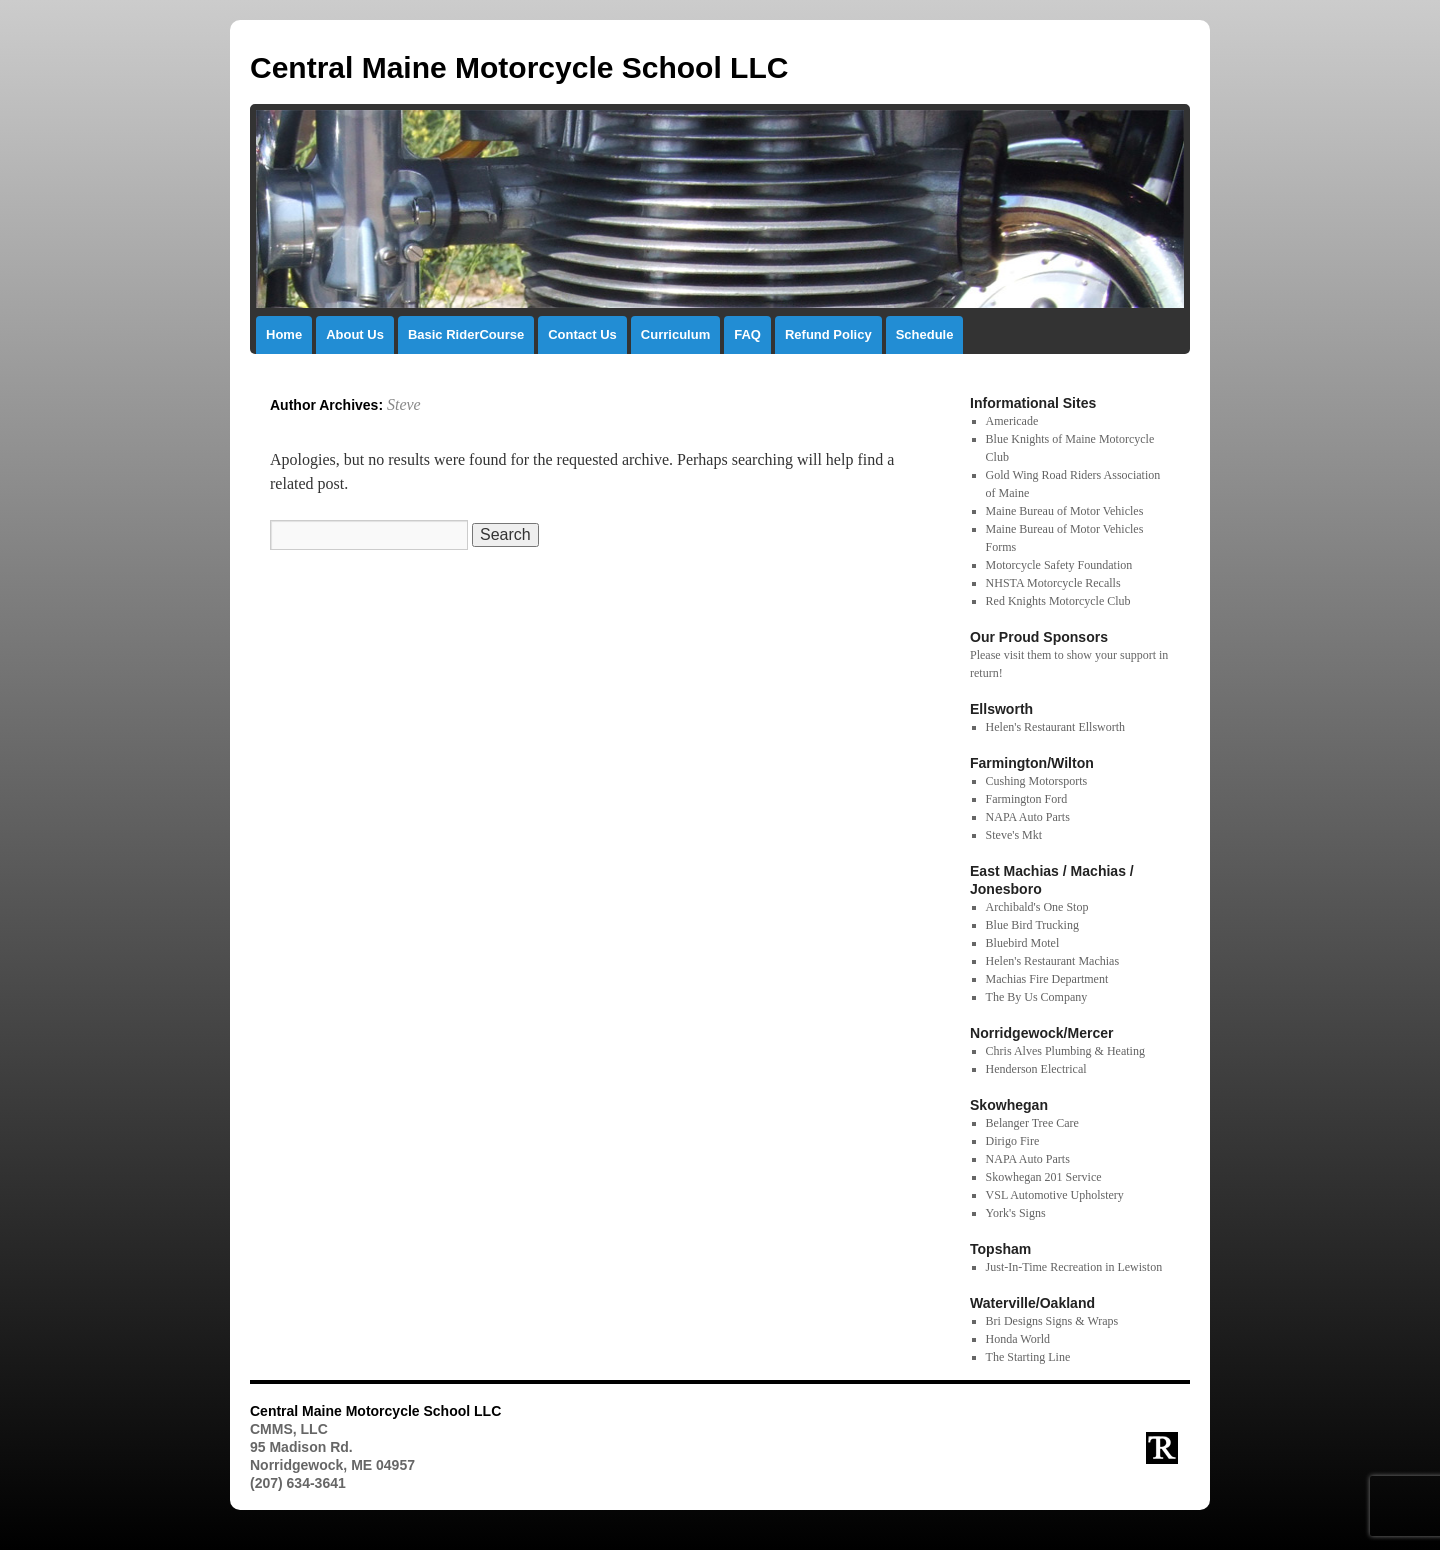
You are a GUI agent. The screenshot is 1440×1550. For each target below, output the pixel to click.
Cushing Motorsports (1037, 781)
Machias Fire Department (1047, 979)
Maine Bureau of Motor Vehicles (1065, 511)
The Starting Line (1028, 1357)
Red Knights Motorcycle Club (1058, 601)
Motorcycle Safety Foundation (1059, 565)
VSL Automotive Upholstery (1055, 1195)
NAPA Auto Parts (1028, 817)
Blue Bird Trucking (1032, 925)
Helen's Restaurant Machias (1052, 961)
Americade (1012, 421)
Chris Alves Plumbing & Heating (1065, 1051)
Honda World (1018, 1339)
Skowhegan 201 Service (1044, 1177)
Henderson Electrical (1036, 1069)
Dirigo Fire (1013, 1141)
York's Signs (1016, 1213)
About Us (355, 334)
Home (284, 334)
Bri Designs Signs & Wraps (1052, 1321)
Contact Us (582, 334)
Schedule (925, 334)
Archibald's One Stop (1037, 907)
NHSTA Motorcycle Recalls (1053, 583)
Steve (404, 404)
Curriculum (675, 334)
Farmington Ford (1027, 799)
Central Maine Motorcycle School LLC (519, 67)
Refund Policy (828, 334)
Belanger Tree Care (1032, 1123)
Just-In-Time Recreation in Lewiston (1074, 1267)
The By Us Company (1037, 997)
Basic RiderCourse (466, 334)
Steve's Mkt (1014, 835)
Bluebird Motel (1023, 943)
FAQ (747, 334)
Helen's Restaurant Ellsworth (1055, 727)
